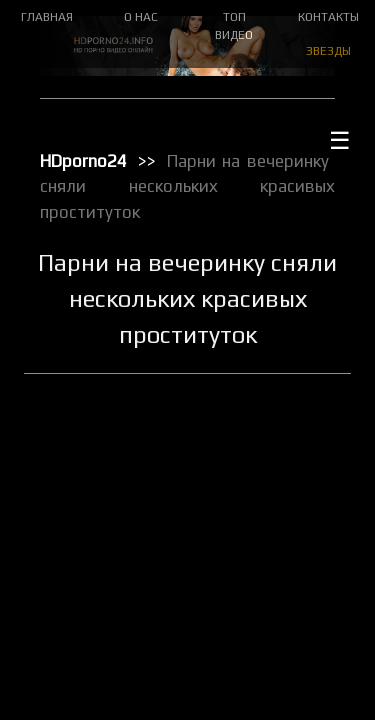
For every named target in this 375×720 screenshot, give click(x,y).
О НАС (141, 17)
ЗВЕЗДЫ (328, 51)
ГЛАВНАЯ (47, 17)
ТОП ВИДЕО (234, 26)
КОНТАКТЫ (328, 17)
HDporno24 (83, 161)
